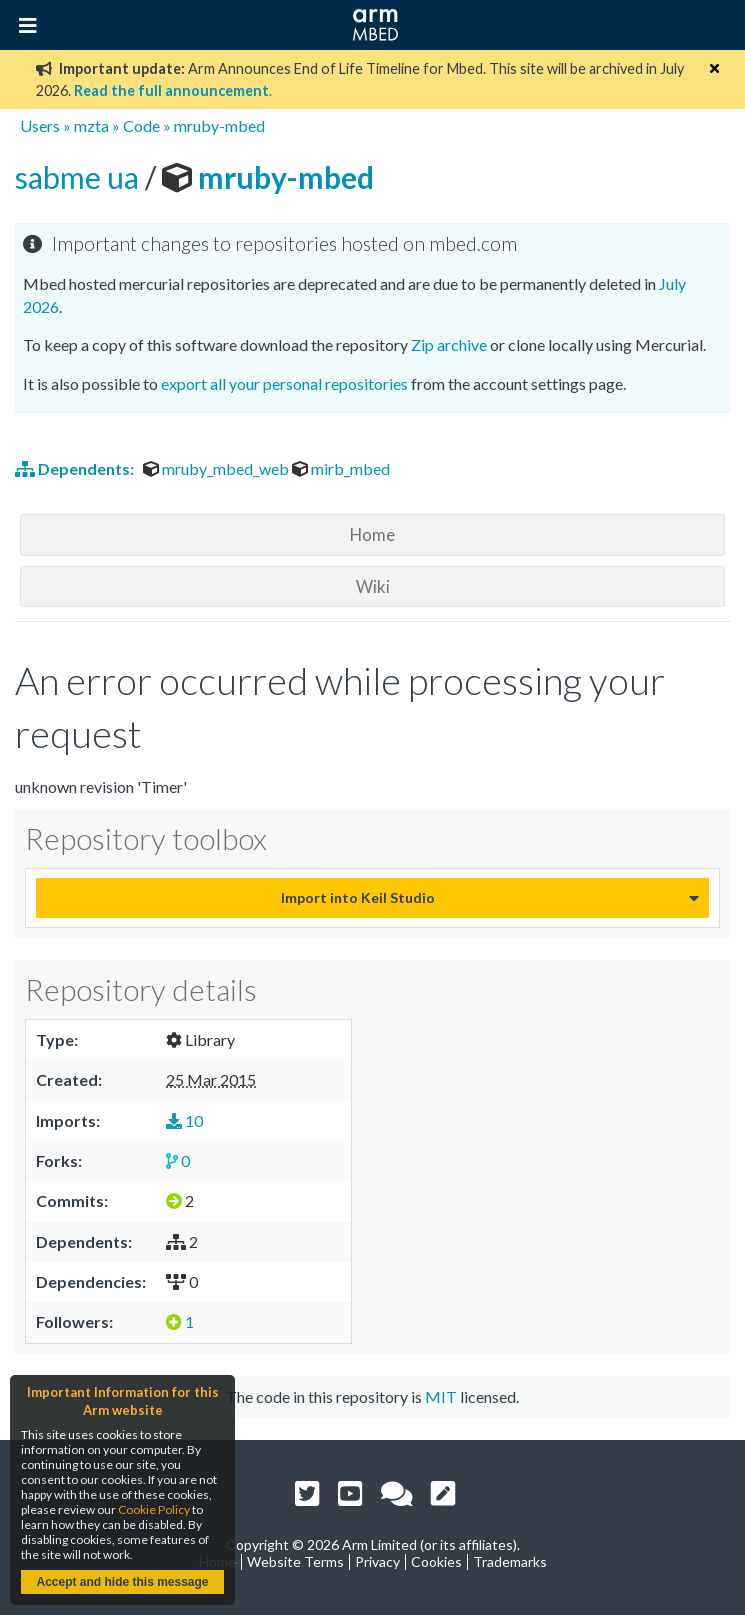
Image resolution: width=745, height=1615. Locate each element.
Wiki (373, 586)
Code (141, 125)
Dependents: (76, 468)
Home (372, 534)
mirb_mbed (341, 468)
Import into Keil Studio (358, 897)
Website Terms (295, 1561)
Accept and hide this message (122, 1582)
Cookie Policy (154, 1509)
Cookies (436, 1561)
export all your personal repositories (284, 383)
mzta (91, 125)
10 (184, 1120)
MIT (441, 1396)
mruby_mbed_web (217, 468)
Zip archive (449, 344)
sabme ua (80, 177)
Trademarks (510, 1561)
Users (40, 125)
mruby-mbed (219, 125)
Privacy (377, 1561)
